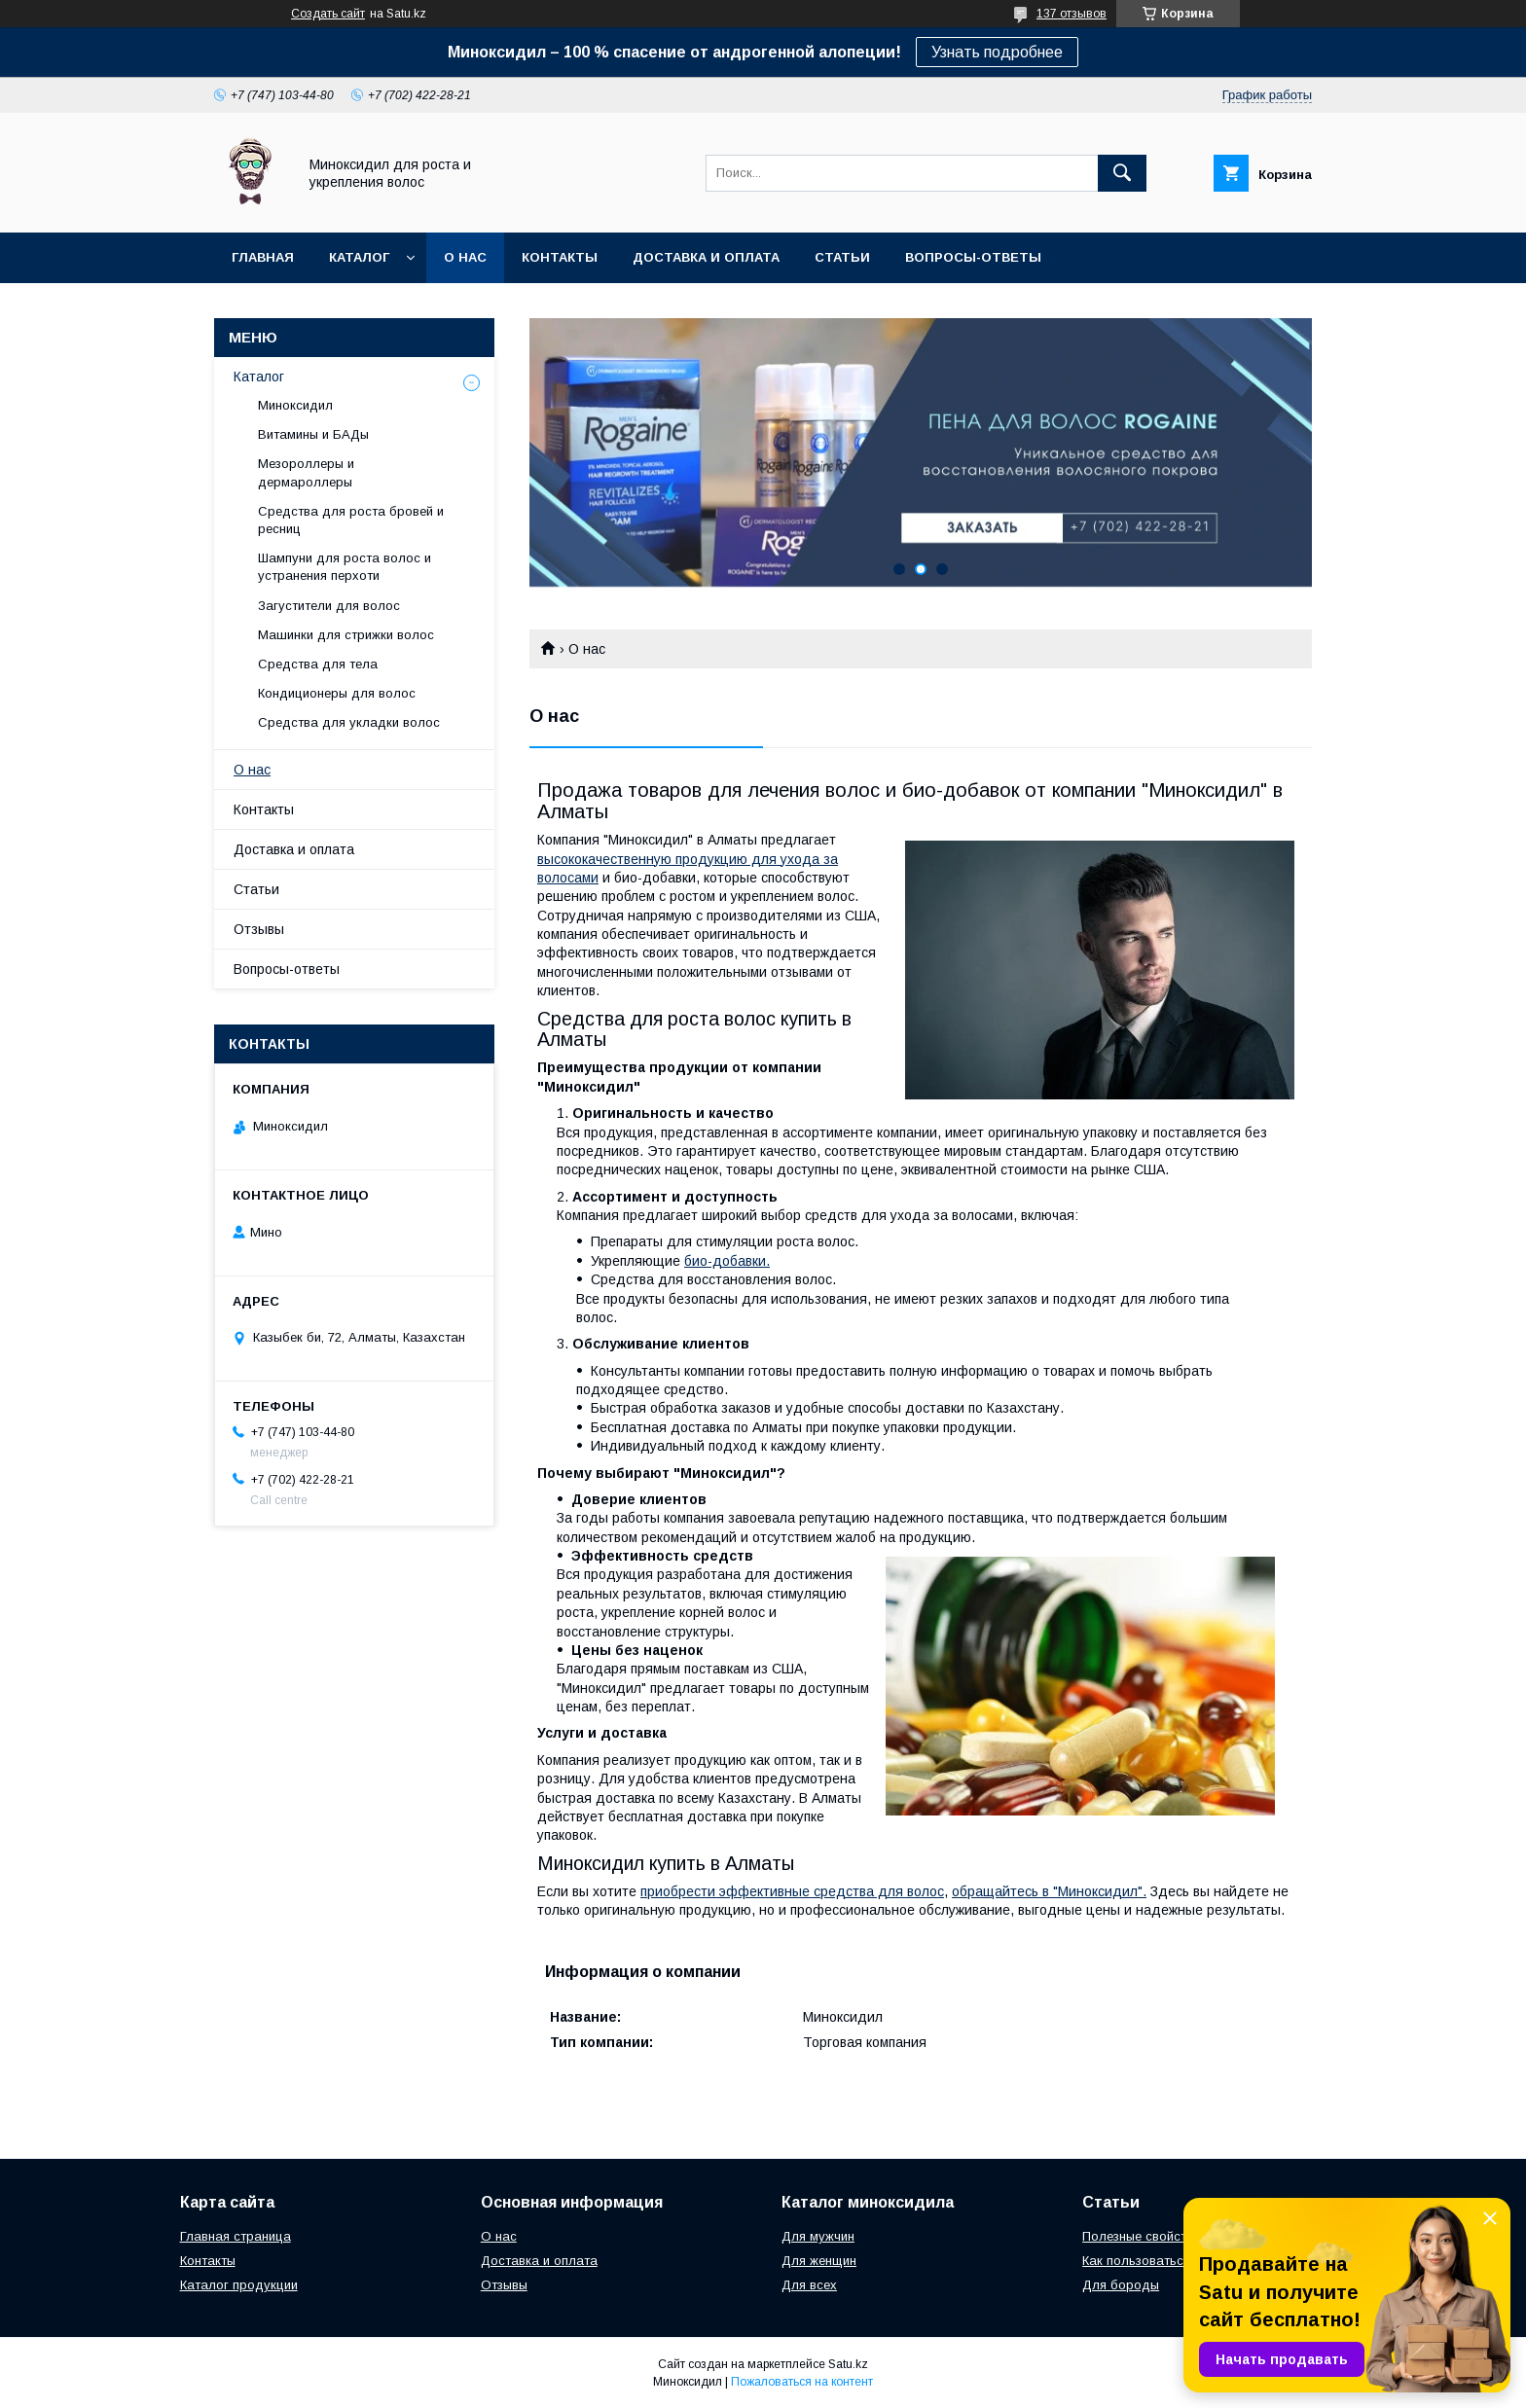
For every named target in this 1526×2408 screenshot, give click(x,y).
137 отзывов (1071, 13)
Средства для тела (318, 664)
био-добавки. (727, 1261)
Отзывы (259, 929)
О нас (465, 257)
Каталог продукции (239, 2285)
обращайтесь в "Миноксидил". (1049, 1891)
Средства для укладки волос (349, 722)
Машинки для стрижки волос (346, 635)
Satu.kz (848, 2364)
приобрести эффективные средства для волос (792, 1891)
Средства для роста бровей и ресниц (351, 520)
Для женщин (818, 2260)
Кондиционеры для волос (337, 693)
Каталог (359, 257)
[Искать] (1122, 173)
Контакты (560, 257)
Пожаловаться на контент (802, 2382)
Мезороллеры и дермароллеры (306, 472)
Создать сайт (328, 13)
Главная (263, 257)
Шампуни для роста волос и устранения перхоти (344, 567)
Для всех (809, 2285)
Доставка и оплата (706, 257)
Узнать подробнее (997, 52)
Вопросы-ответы (973, 257)
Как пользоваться (1136, 2260)
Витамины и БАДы (313, 434)
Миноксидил (295, 405)
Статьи (842, 257)
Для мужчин (817, 2236)
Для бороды (1120, 2285)
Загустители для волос (329, 605)
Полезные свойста (1138, 2236)
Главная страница (235, 2236)
